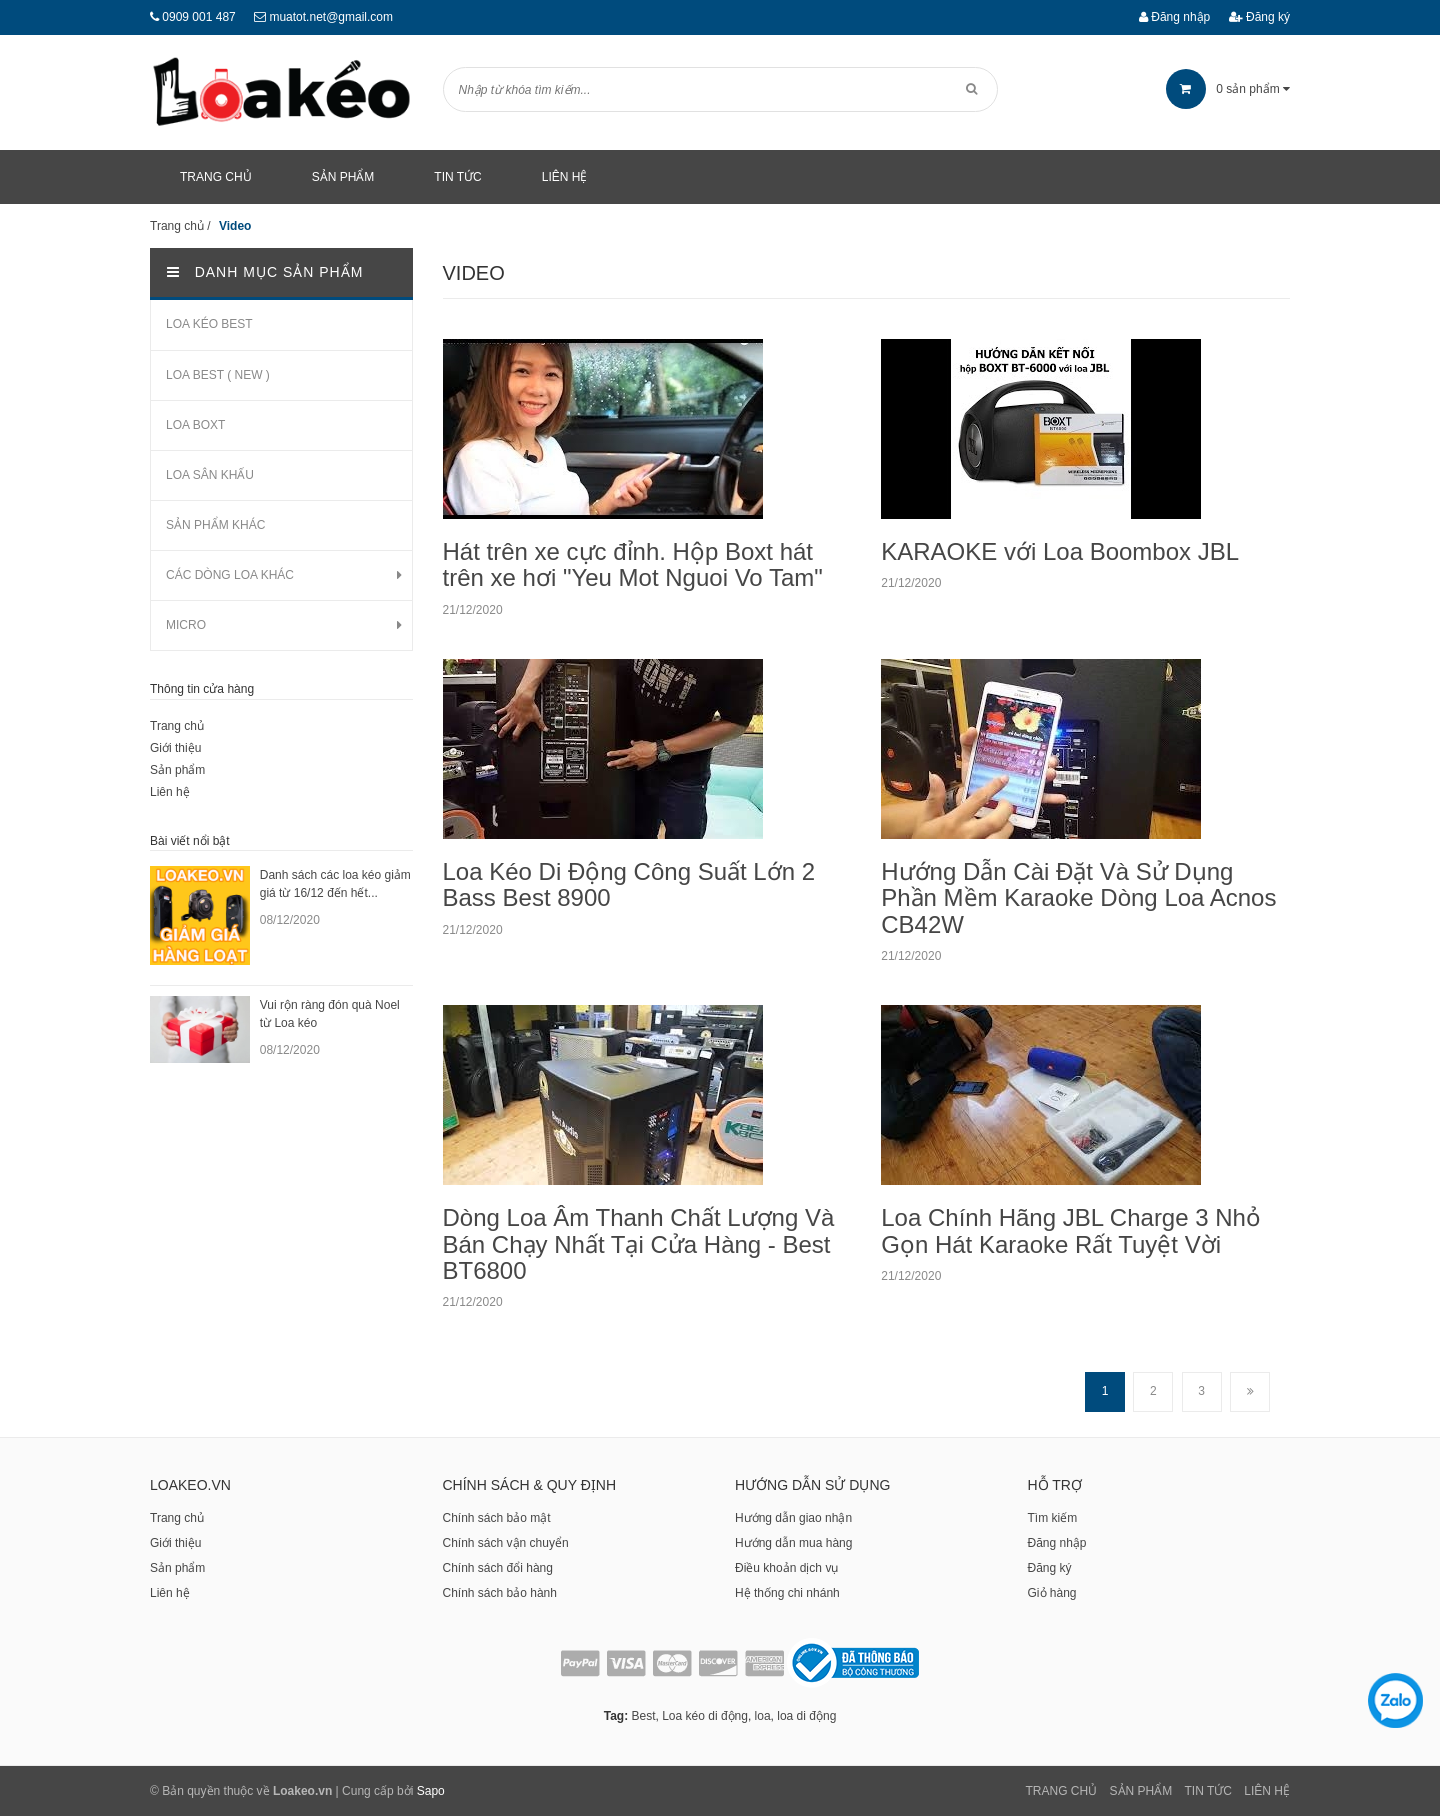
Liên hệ (170, 792)
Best (643, 1716)
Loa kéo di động (705, 1716)
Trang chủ (177, 726)
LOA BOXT (195, 425)
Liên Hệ (1267, 1791)
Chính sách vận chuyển (506, 1543)
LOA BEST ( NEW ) (218, 375)
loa (763, 1716)
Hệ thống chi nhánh (787, 1593)
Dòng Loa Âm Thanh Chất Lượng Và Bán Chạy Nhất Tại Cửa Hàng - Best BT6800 (639, 1244)
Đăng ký (1259, 17)
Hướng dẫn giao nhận (793, 1518)
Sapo (431, 1791)
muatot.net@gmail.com (331, 17)
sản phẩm (1228, 89)
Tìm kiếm (1053, 1518)
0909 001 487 (198, 17)
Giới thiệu (175, 748)
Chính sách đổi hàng (498, 1568)
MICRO (186, 625)
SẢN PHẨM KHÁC (215, 525)
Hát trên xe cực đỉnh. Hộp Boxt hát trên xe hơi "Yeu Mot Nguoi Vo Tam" (633, 564)
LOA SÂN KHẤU (210, 475)
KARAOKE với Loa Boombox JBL (1060, 551)
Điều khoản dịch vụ (786, 1568)
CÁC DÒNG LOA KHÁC (230, 575)
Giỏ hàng (1052, 1593)
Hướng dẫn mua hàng (793, 1543)
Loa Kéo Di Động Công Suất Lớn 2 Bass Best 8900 (629, 884)
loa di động (806, 1716)
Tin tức (1208, 1791)
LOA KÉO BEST (209, 324)
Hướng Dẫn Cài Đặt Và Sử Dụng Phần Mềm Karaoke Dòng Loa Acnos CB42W (1078, 898)
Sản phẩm (177, 770)
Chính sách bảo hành (500, 1593)
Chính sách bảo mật (497, 1518)
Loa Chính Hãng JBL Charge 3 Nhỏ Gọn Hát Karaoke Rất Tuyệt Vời (1071, 1230)
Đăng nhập (1174, 17)
